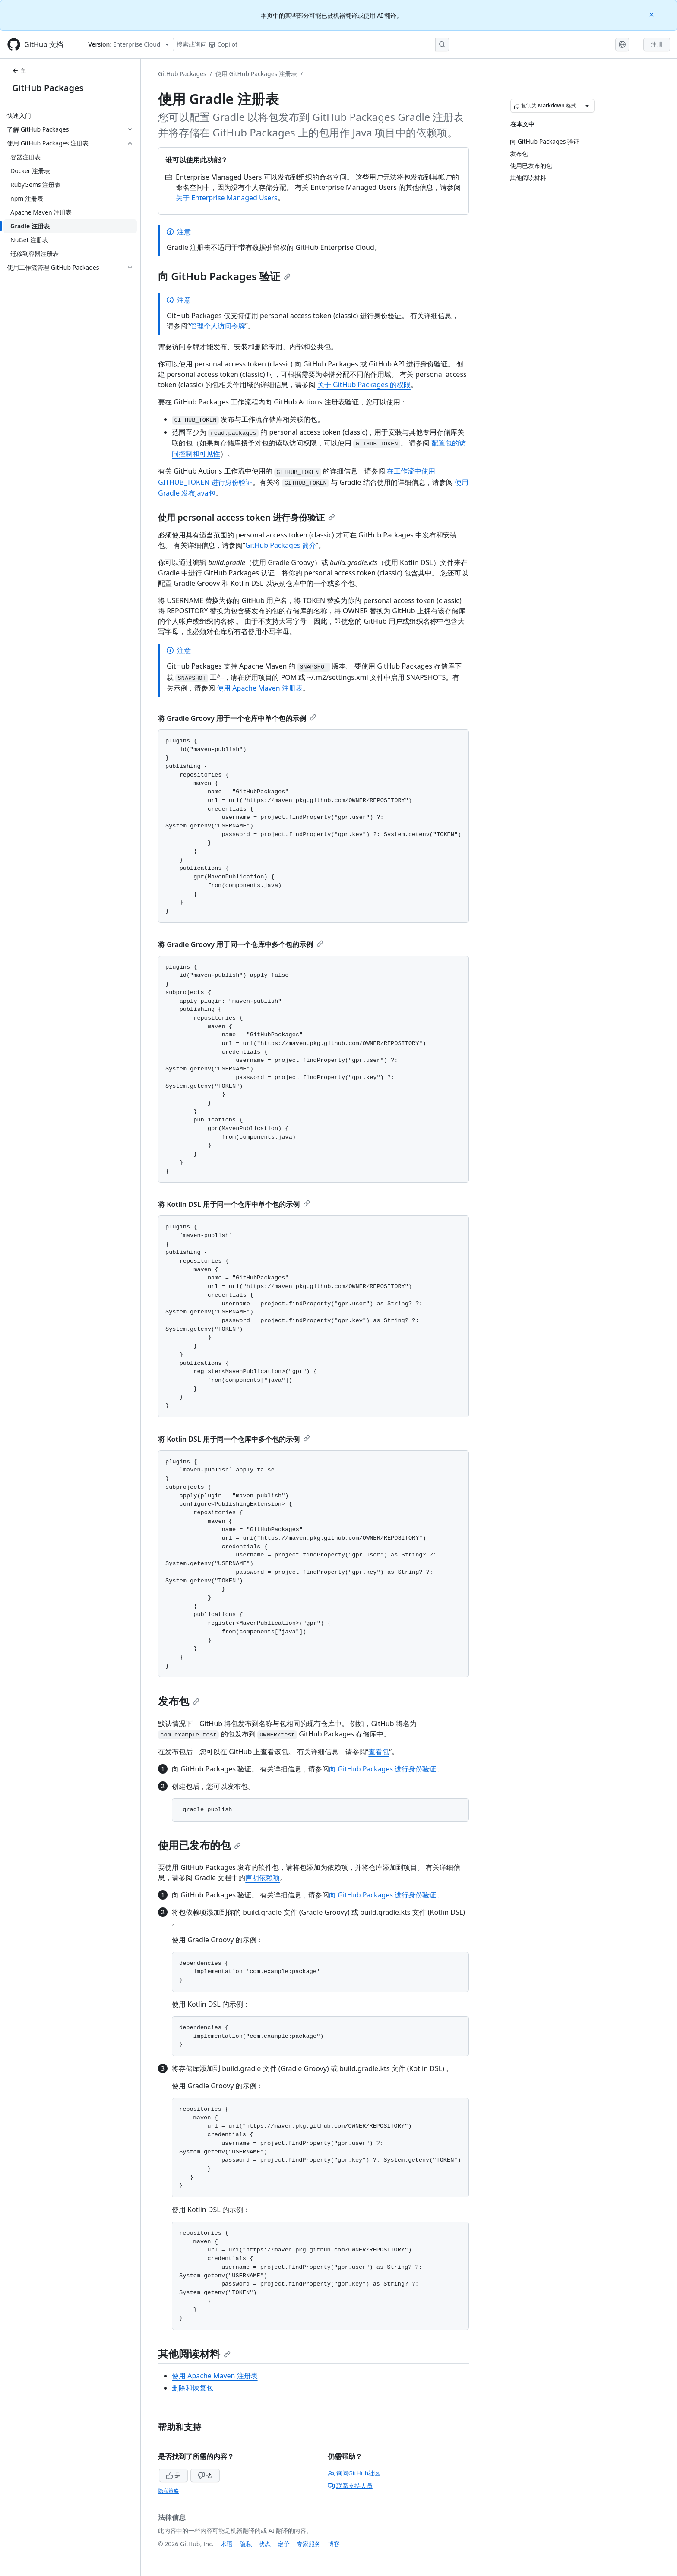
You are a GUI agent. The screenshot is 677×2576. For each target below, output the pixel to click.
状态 (265, 2544)
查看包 (378, 1751)
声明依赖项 (262, 1877)
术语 (227, 2544)
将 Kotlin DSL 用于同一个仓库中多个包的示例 (234, 1439)
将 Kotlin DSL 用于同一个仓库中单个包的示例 (234, 1204)
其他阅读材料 (194, 2353)
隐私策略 (168, 2490)
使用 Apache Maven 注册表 (260, 688)
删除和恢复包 (192, 2388)
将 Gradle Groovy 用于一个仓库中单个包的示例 (237, 718)
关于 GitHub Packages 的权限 (364, 384)
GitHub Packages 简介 (280, 545)
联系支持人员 (350, 2485)
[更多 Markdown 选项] (587, 106)
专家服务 (309, 2544)
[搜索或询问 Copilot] (311, 44)
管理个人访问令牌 (217, 326)
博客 (334, 2544)
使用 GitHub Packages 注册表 (256, 73)
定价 (284, 2544)
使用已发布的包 (199, 1845)
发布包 (178, 1701)
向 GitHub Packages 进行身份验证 (382, 1769)
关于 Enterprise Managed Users (227, 197)
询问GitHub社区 (354, 2473)
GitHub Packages (47, 88)
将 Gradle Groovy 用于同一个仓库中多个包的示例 (240, 944)
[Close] (652, 14)
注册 (657, 44)
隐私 (246, 2544)
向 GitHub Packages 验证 (224, 276)
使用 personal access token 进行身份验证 (246, 517)
